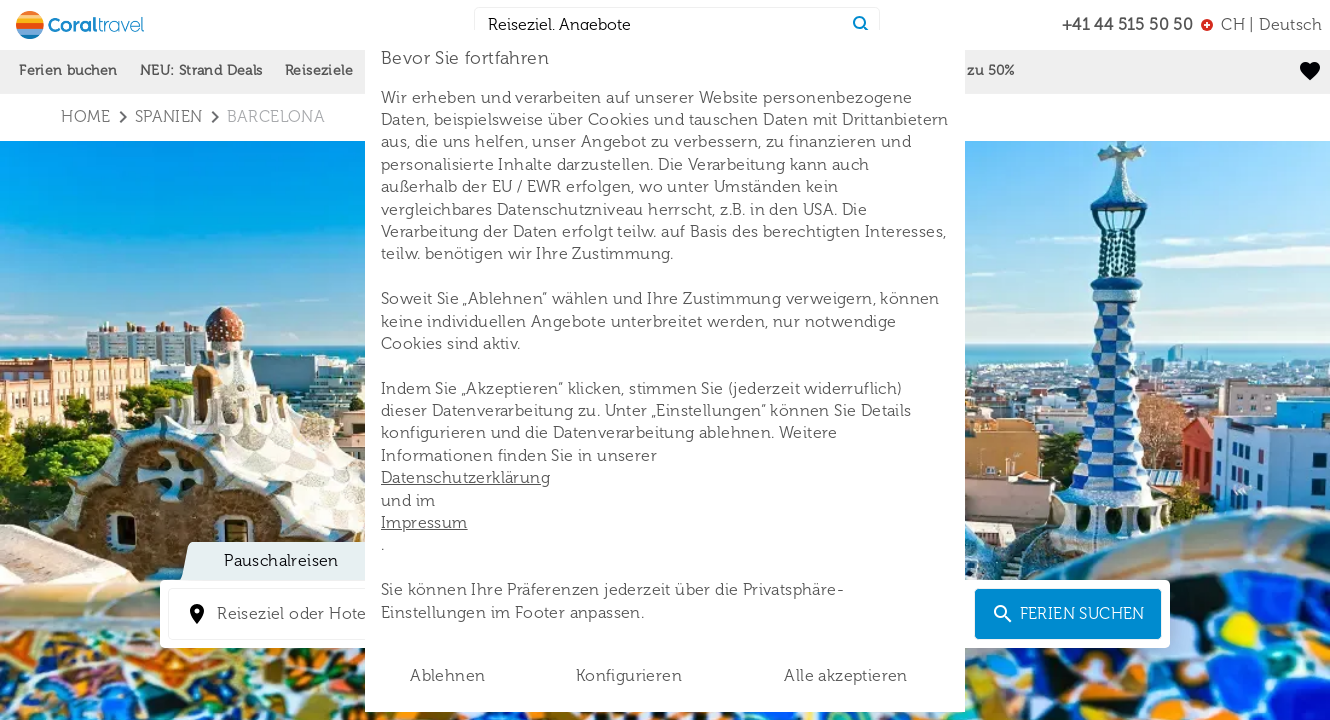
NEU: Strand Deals (201, 70)
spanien (169, 116)
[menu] (1261, 25)
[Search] (862, 25)
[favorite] (1310, 71)
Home (86, 116)
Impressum (424, 522)
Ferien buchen (68, 70)
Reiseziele (319, 70)
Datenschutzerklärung (465, 477)
